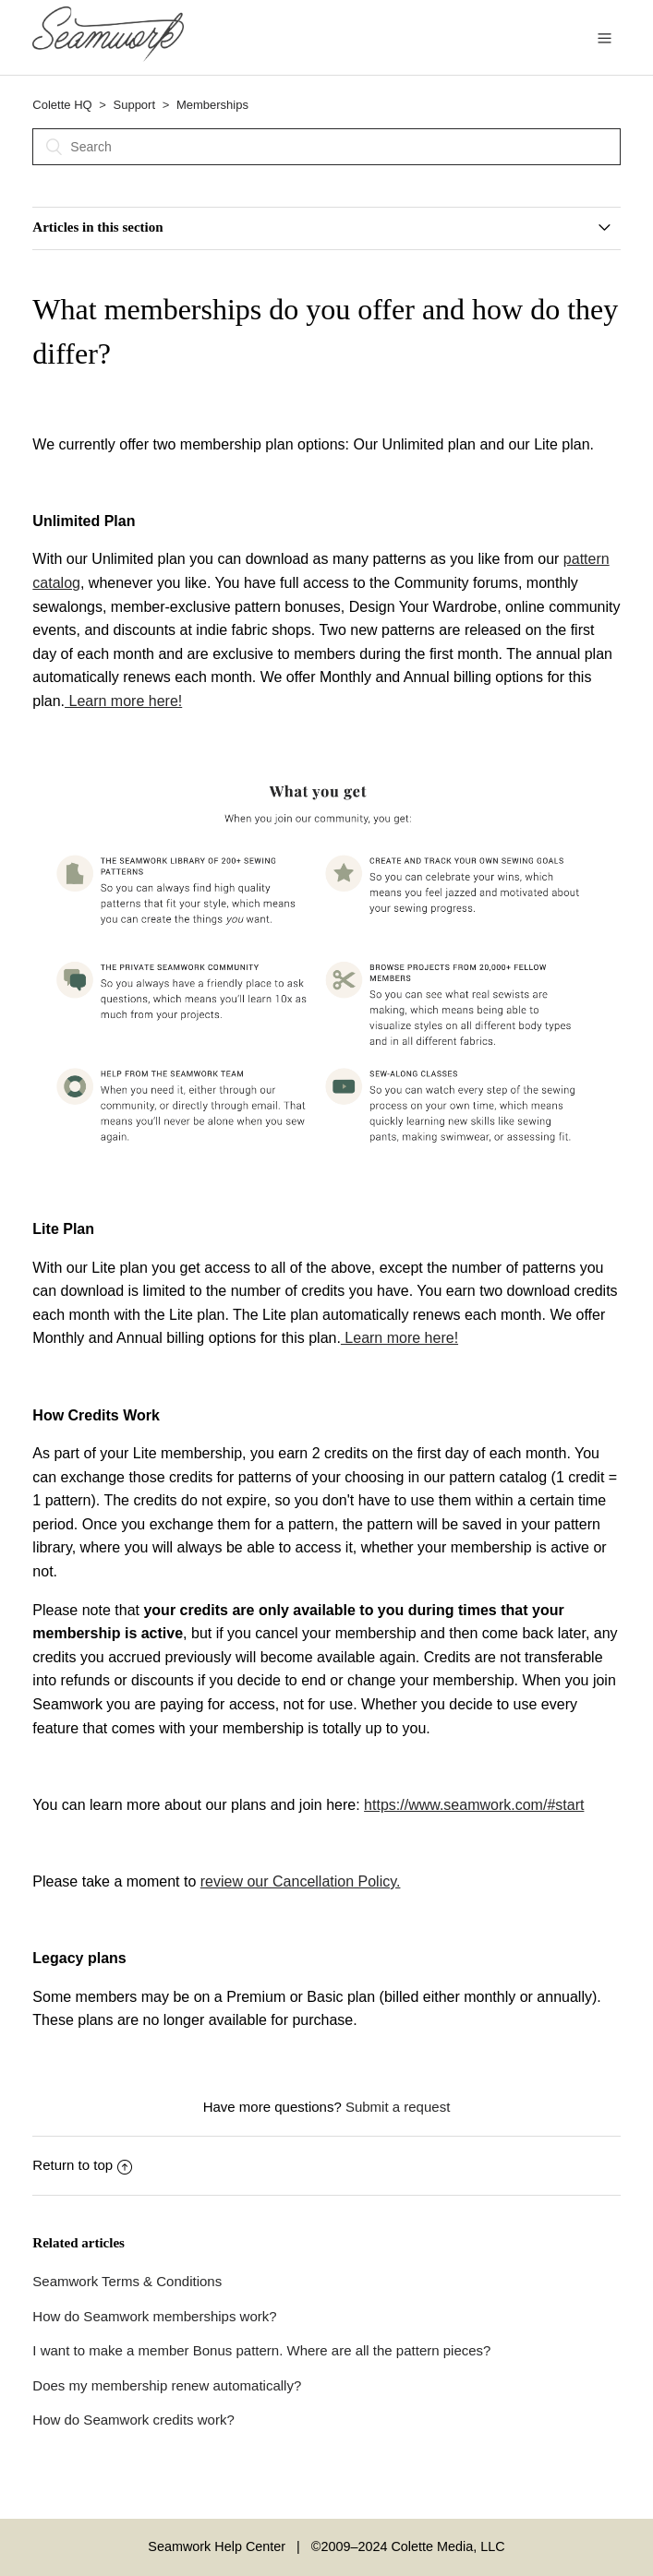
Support (135, 105)
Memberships (212, 105)
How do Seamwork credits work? (133, 2419)
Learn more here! (123, 701)
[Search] (326, 146)
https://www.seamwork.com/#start (474, 1805)
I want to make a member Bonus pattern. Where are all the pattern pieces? (261, 2350)
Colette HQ (61, 105)
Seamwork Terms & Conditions (127, 2281)
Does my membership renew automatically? (166, 2385)
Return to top (82, 2165)
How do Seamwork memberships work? (154, 2316)
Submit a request (397, 2107)
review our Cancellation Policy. (300, 1881)
